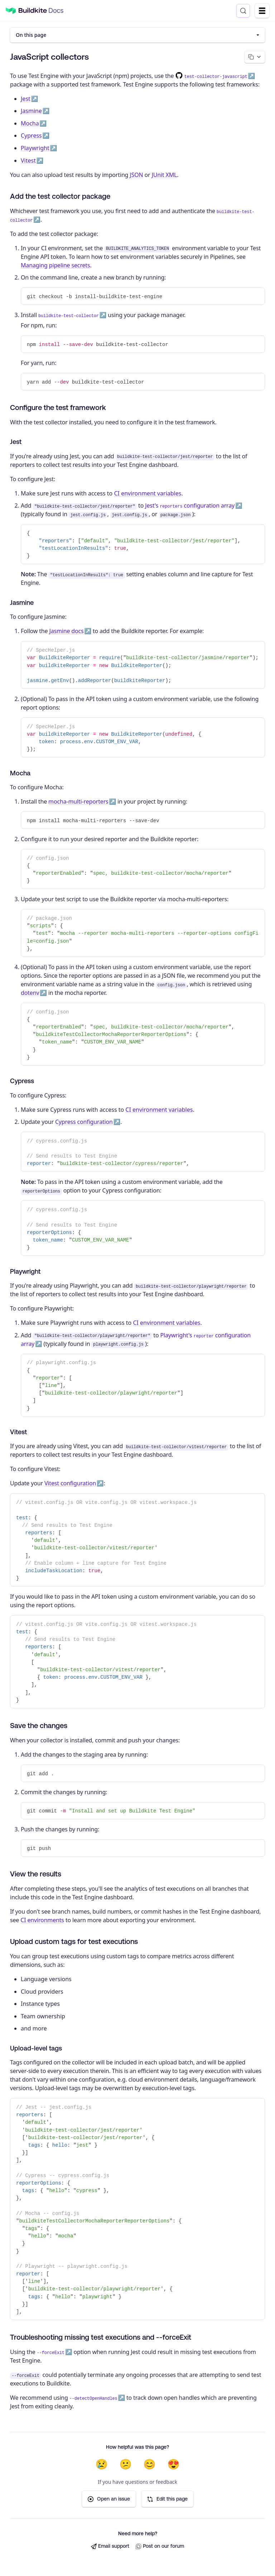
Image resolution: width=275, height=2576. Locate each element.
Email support (110, 2547)
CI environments (42, 1920)
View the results (35, 1874)
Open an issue (109, 2500)
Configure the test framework (58, 408)
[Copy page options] (254, 57)
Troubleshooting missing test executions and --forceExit (100, 2337)
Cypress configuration (84, 1122)
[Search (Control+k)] (243, 10)
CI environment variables (147, 494)
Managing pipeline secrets (55, 266)
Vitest (28, 161)
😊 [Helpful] (149, 2465)
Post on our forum (160, 2547)
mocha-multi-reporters (78, 802)
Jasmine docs (66, 632)
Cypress (31, 136)
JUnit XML (164, 175)
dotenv (30, 993)
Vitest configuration (70, 1484)
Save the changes (38, 1726)
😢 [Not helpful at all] (101, 2465)
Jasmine (31, 111)
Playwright (35, 148)
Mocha (30, 124)
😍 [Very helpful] (173, 2465)
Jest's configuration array (190, 506)
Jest (25, 99)
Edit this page (167, 2500)
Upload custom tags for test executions (74, 1942)
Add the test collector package (60, 196)
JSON (136, 175)
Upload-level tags (36, 2048)
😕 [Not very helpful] (125, 2465)
